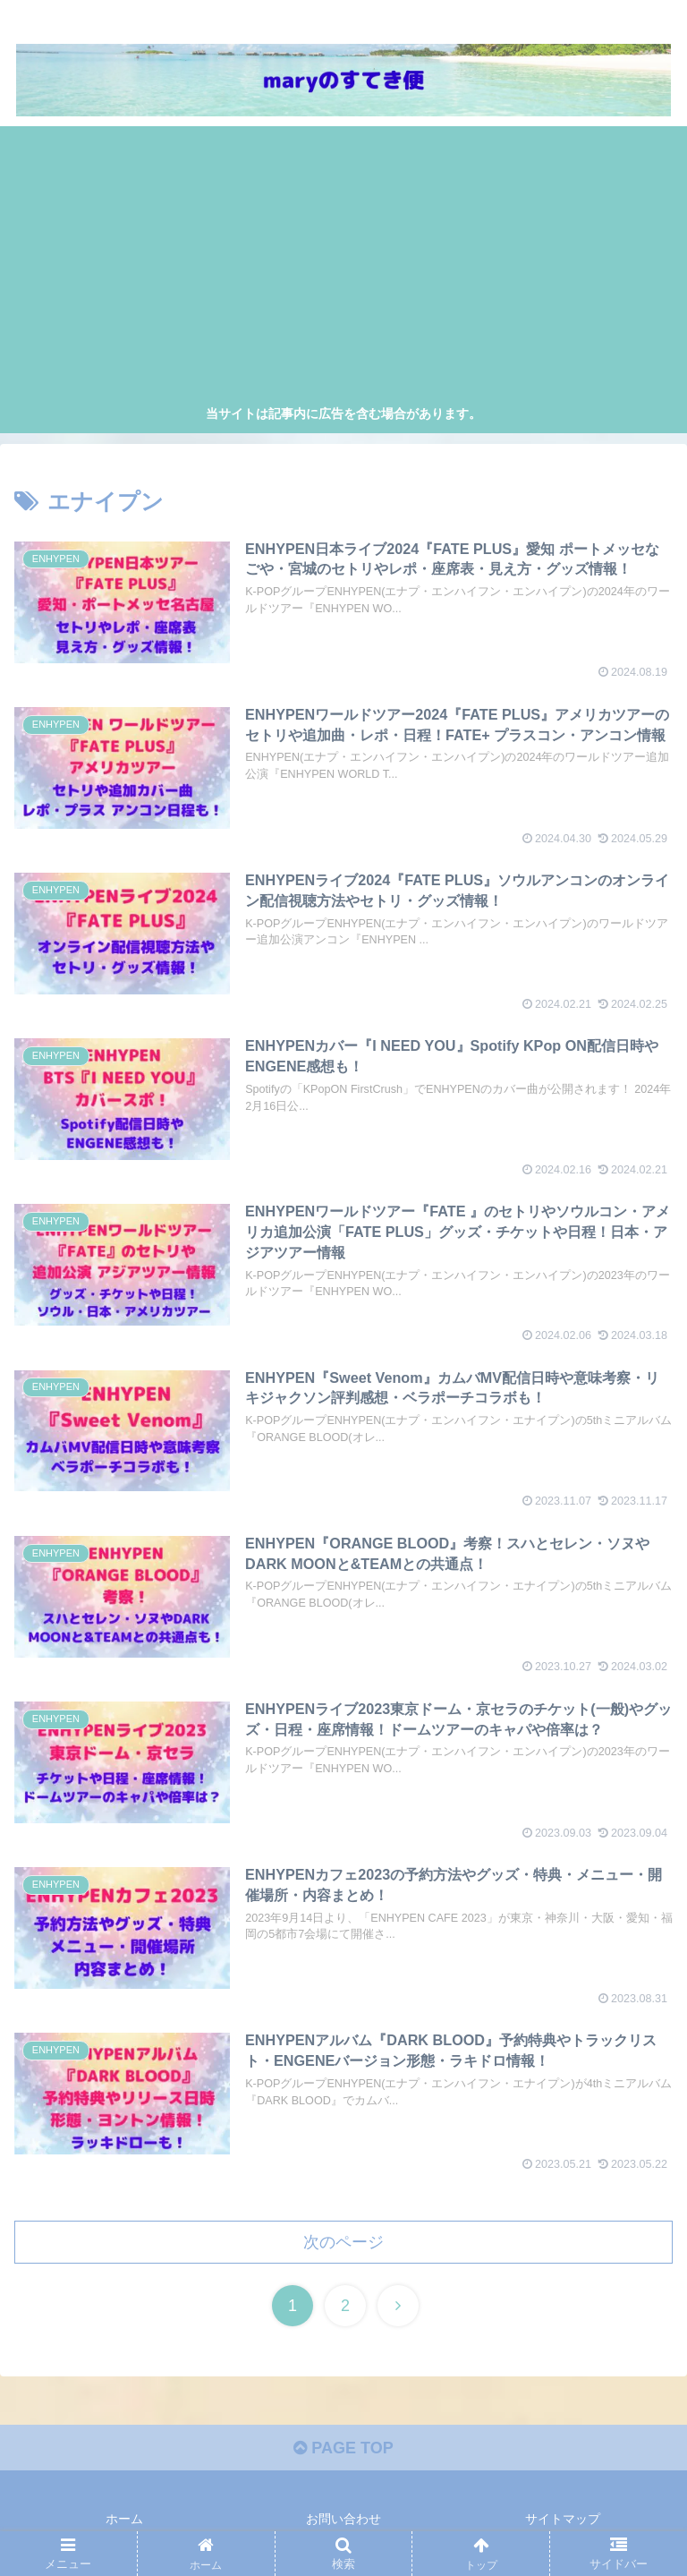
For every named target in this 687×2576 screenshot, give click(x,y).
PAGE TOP (343, 2448)
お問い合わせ (343, 2519)
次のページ (343, 2242)
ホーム (124, 2519)
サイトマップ (562, 2519)
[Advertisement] (344, 268)
